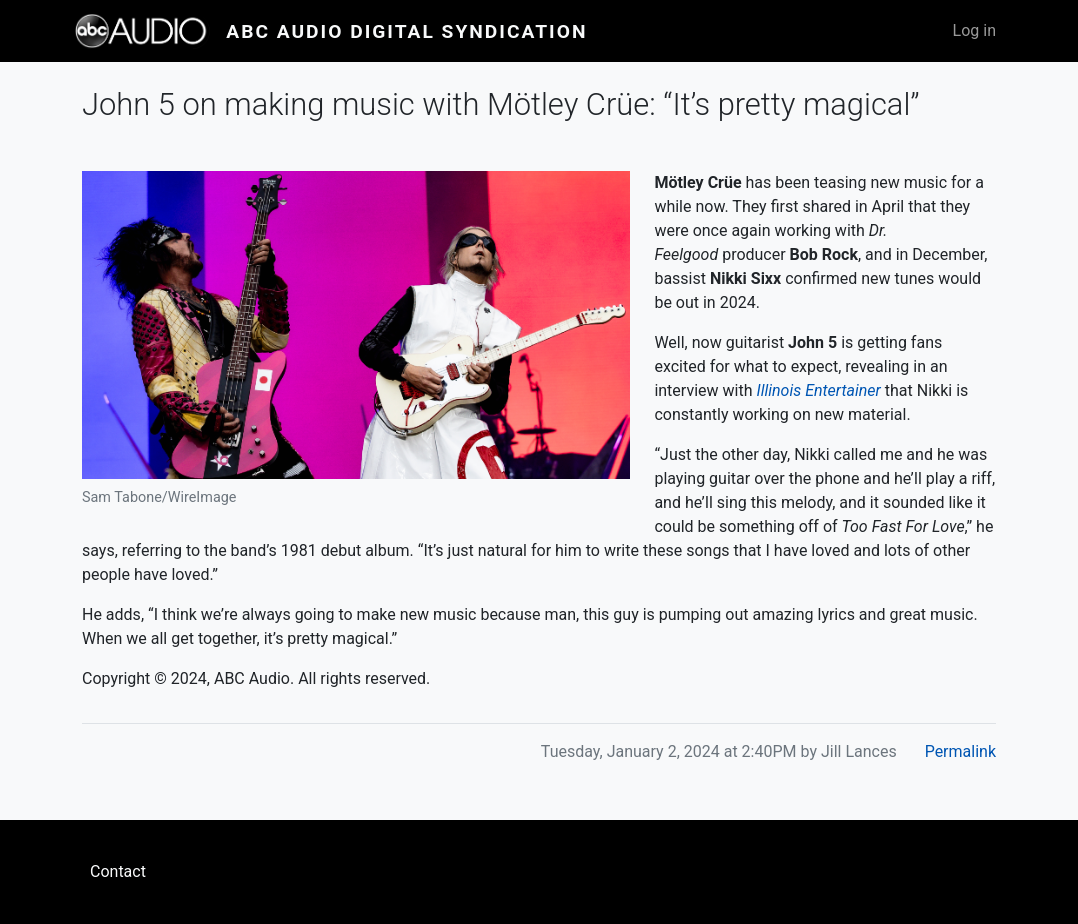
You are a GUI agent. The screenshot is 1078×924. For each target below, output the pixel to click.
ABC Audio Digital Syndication (406, 31)
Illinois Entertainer (818, 390)
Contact (118, 871)
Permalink (960, 751)
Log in (974, 30)
